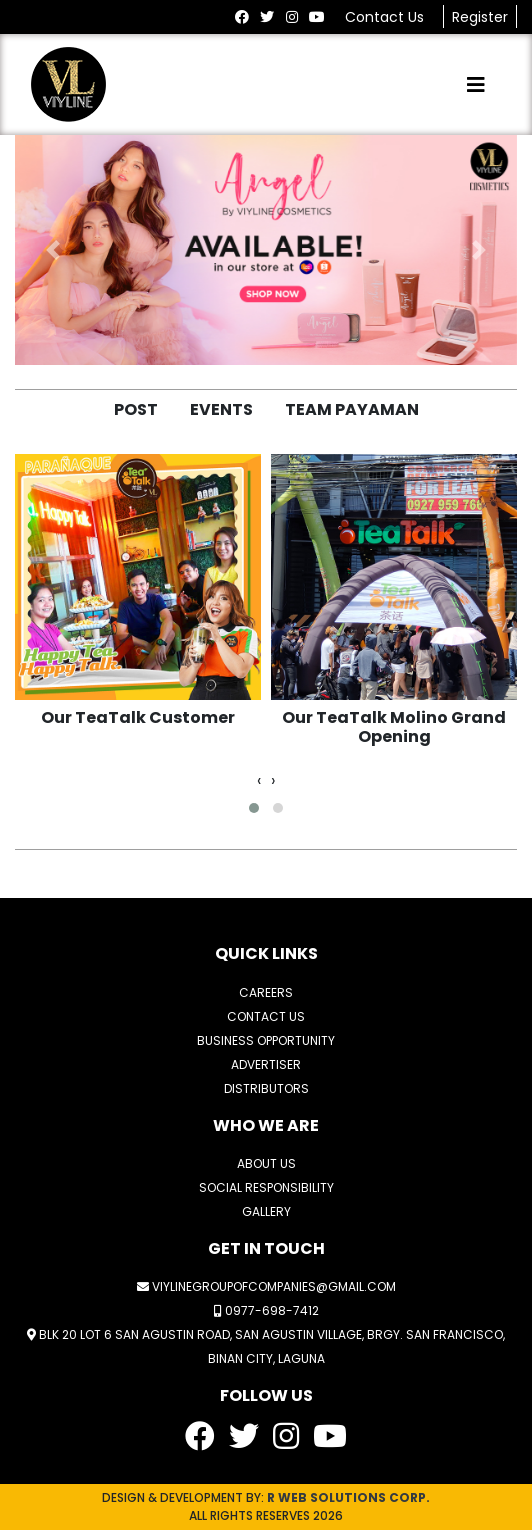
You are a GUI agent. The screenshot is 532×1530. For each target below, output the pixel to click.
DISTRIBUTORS (266, 1088)
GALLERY (266, 1211)
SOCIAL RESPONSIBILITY (266, 1187)
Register (480, 17)
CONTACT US (266, 1016)
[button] (52, 250)
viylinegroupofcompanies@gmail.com (266, 1286)
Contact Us (386, 17)
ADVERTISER (266, 1064)
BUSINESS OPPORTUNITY (266, 1040)
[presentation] (259, 781)
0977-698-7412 (266, 1310)
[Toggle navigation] (476, 85)
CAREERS (266, 992)
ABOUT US (266, 1163)
